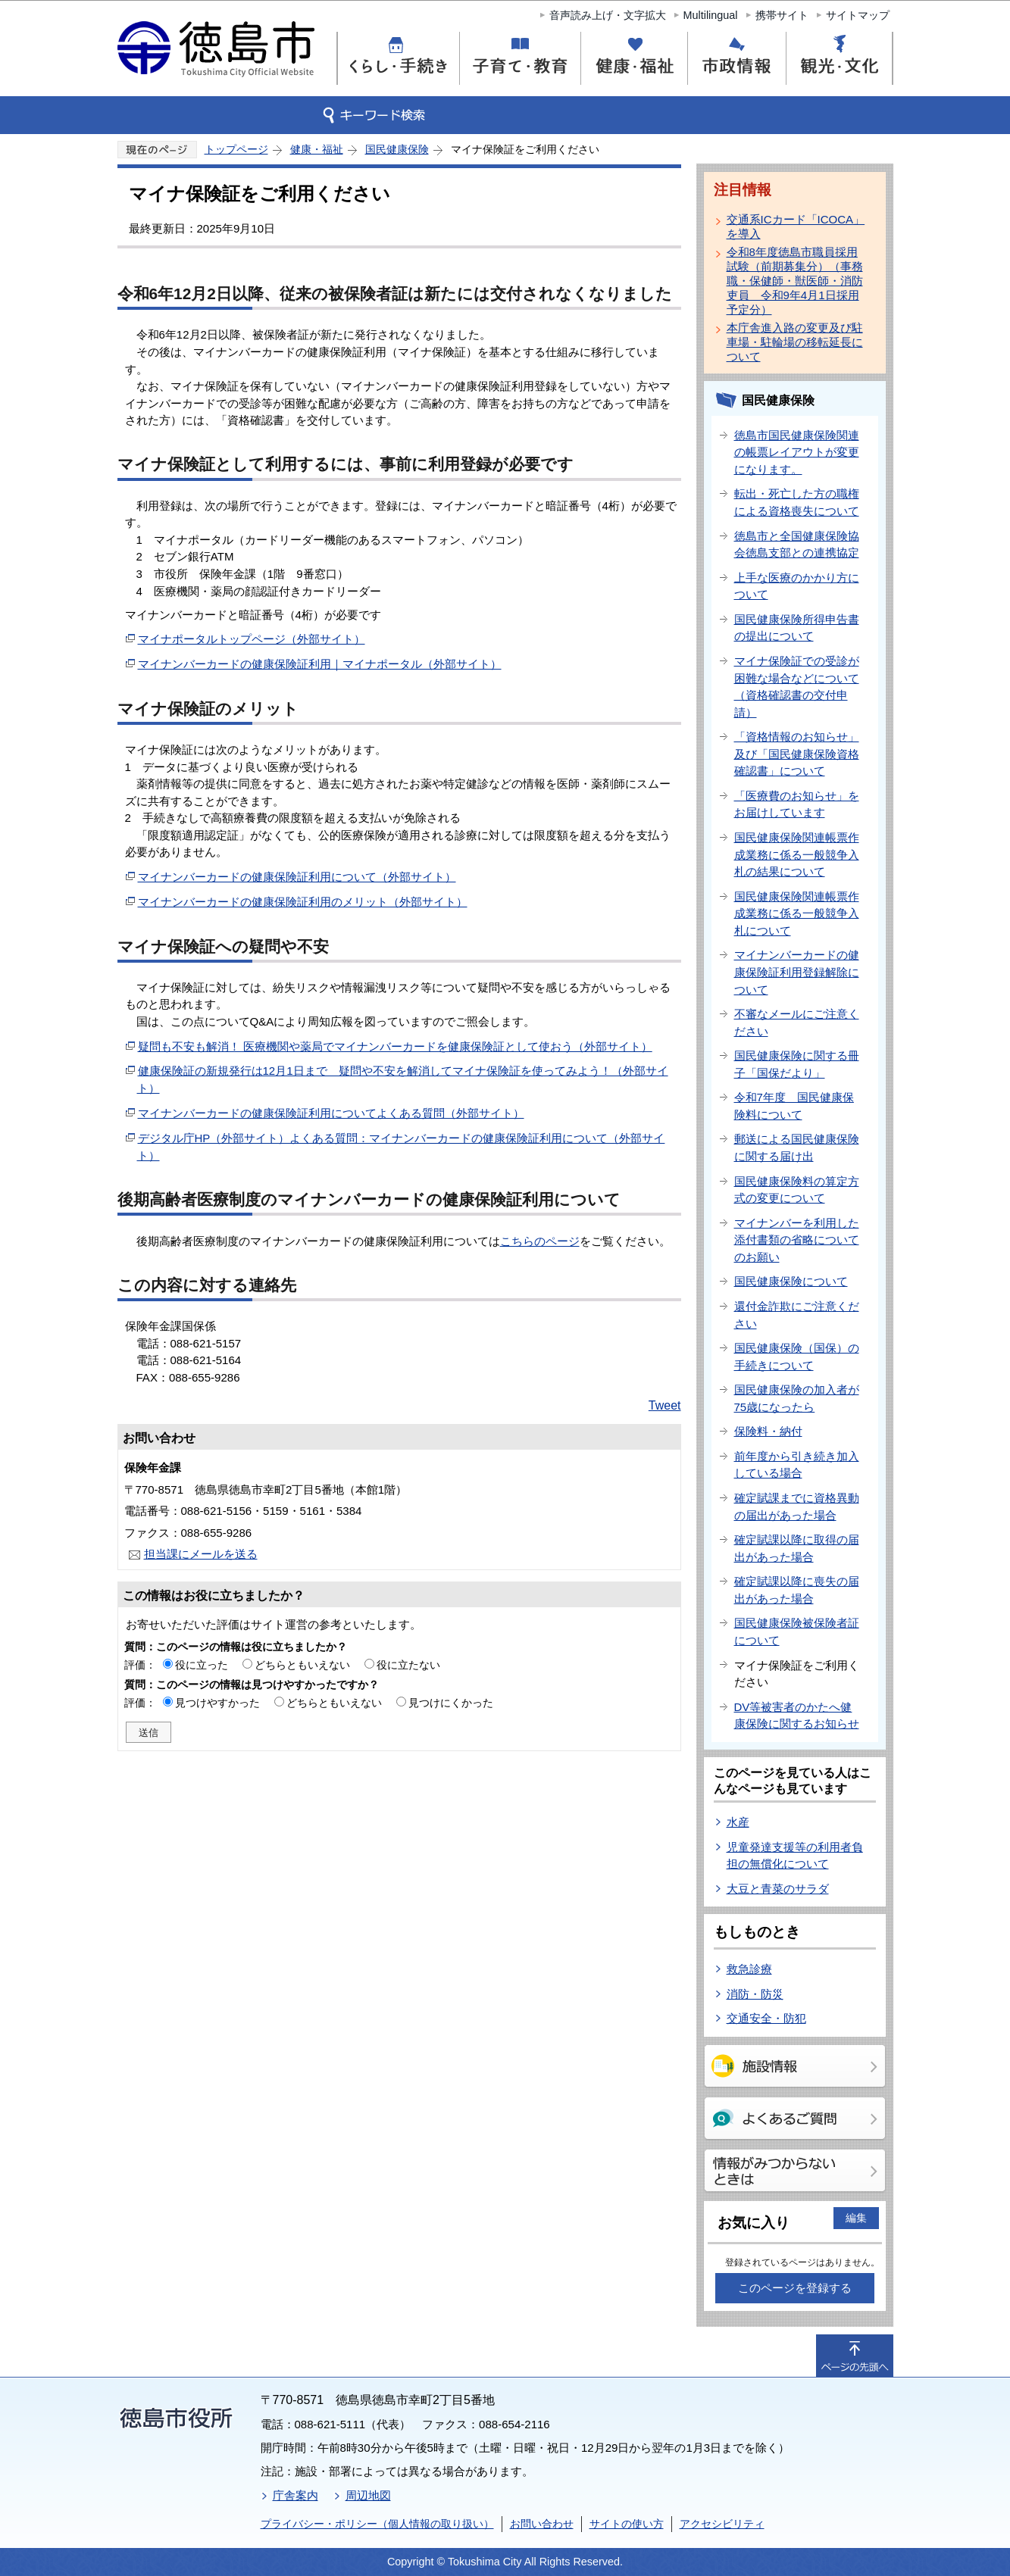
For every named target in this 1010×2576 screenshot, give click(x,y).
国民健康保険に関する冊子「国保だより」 (796, 1064)
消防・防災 (755, 1993)
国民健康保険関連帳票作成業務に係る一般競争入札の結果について (796, 854)
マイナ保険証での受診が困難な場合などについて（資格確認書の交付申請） (796, 686)
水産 (738, 1822)
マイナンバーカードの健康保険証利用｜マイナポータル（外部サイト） (320, 663)
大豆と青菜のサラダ (778, 1888)
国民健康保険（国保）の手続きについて (796, 1356)
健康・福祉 (316, 149)
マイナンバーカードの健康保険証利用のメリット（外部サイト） (302, 901)
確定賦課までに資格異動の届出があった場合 (796, 1506)
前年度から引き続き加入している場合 (796, 1465)
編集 (856, 2218)
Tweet (665, 1405)
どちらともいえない (302, 1665)
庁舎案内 (295, 2495)
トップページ (236, 149)
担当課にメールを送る (201, 1553)
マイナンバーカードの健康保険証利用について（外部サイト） (297, 876)
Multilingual (710, 15)
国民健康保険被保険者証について (796, 1631)
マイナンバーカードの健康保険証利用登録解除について (796, 971)
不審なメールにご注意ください (796, 1022)
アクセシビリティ (722, 2524)
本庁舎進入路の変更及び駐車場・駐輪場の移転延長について (795, 342)
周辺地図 (368, 2495)
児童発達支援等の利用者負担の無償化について (795, 1856)
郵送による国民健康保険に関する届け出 (796, 1147)
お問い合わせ (542, 2524)
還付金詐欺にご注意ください (796, 1315)
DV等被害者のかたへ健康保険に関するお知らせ (796, 1715)
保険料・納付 (768, 1431)
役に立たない (408, 1665)
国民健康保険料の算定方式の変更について (796, 1190)
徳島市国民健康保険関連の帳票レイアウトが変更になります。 (796, 452)
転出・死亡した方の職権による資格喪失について (796, 502)
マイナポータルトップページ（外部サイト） (251, 638)
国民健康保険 (397, 149)
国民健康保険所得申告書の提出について (796, 628)
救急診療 (749, 1968)
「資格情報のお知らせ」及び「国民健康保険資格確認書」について (796, 753)
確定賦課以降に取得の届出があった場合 (796, 1548)
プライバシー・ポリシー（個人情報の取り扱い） (377, 2524)
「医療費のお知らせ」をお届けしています (796, 804)
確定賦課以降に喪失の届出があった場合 (796, 1590)
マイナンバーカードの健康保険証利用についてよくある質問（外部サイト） (331, 1113)
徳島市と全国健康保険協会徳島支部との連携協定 (796, 544)
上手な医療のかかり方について (796, 586)
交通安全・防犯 (766, 2018)
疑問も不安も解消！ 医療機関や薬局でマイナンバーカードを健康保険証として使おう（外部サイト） (395, 1046)
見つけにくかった (450, 1703)
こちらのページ (540, 1241)
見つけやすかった (217, 1703)
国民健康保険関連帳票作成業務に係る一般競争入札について (796, 913)
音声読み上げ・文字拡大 (607, 15)
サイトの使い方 (626, 2524)
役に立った (201, 1665)
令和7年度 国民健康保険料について (794, 1106)
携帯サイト (781, 15)
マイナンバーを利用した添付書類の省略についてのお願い (796, 1239)
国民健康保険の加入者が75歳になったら (796, 1398)
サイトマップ (858, 15)
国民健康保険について (791, 1281)
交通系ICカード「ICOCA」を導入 (796, 226)
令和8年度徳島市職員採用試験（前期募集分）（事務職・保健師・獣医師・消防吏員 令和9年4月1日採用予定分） (795, 280)
